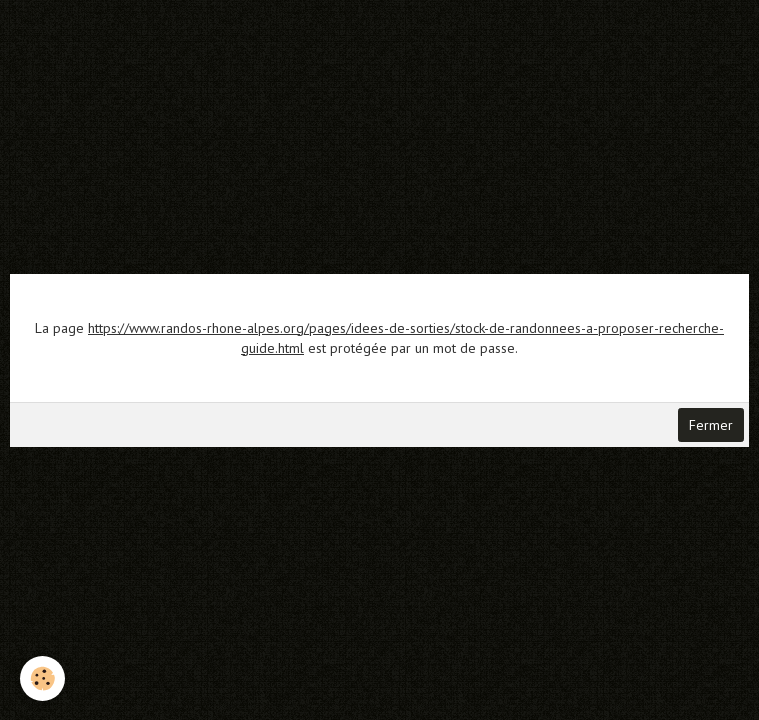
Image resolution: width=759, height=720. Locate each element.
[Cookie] (42, 678)
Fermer (711, 425)
